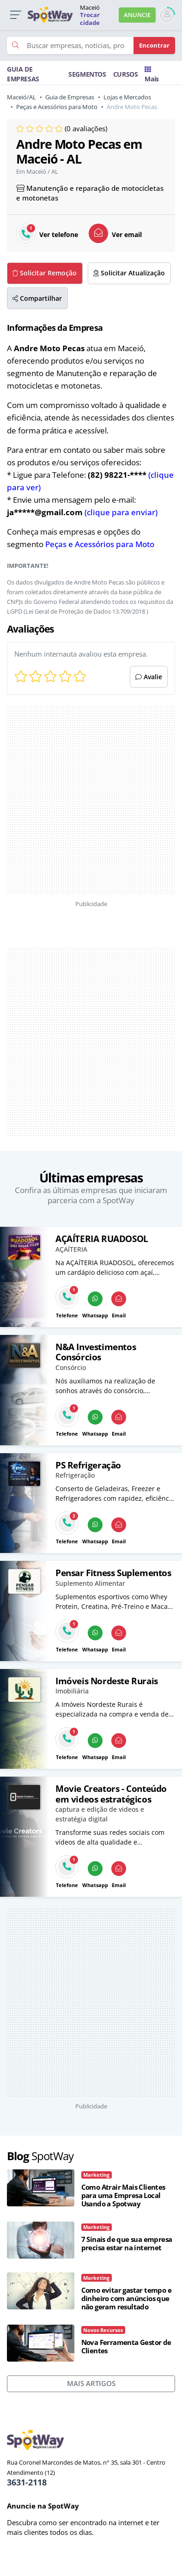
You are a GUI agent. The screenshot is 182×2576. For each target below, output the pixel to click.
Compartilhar (37, 298)
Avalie (148, 677)
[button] (15, 15)
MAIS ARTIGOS (91, 2383)
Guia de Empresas (69, 97)
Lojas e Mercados (127, 97)
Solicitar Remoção (44, 273)
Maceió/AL (21, 97)
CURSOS (125, 74)
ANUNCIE (137, 15)
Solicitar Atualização (129, 273)
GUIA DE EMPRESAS (23, 74)
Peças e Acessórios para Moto (56, 107)
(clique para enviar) (121, 512)
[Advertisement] (69, 800)
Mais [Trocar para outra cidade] (151, 75)
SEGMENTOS (87, 74)
